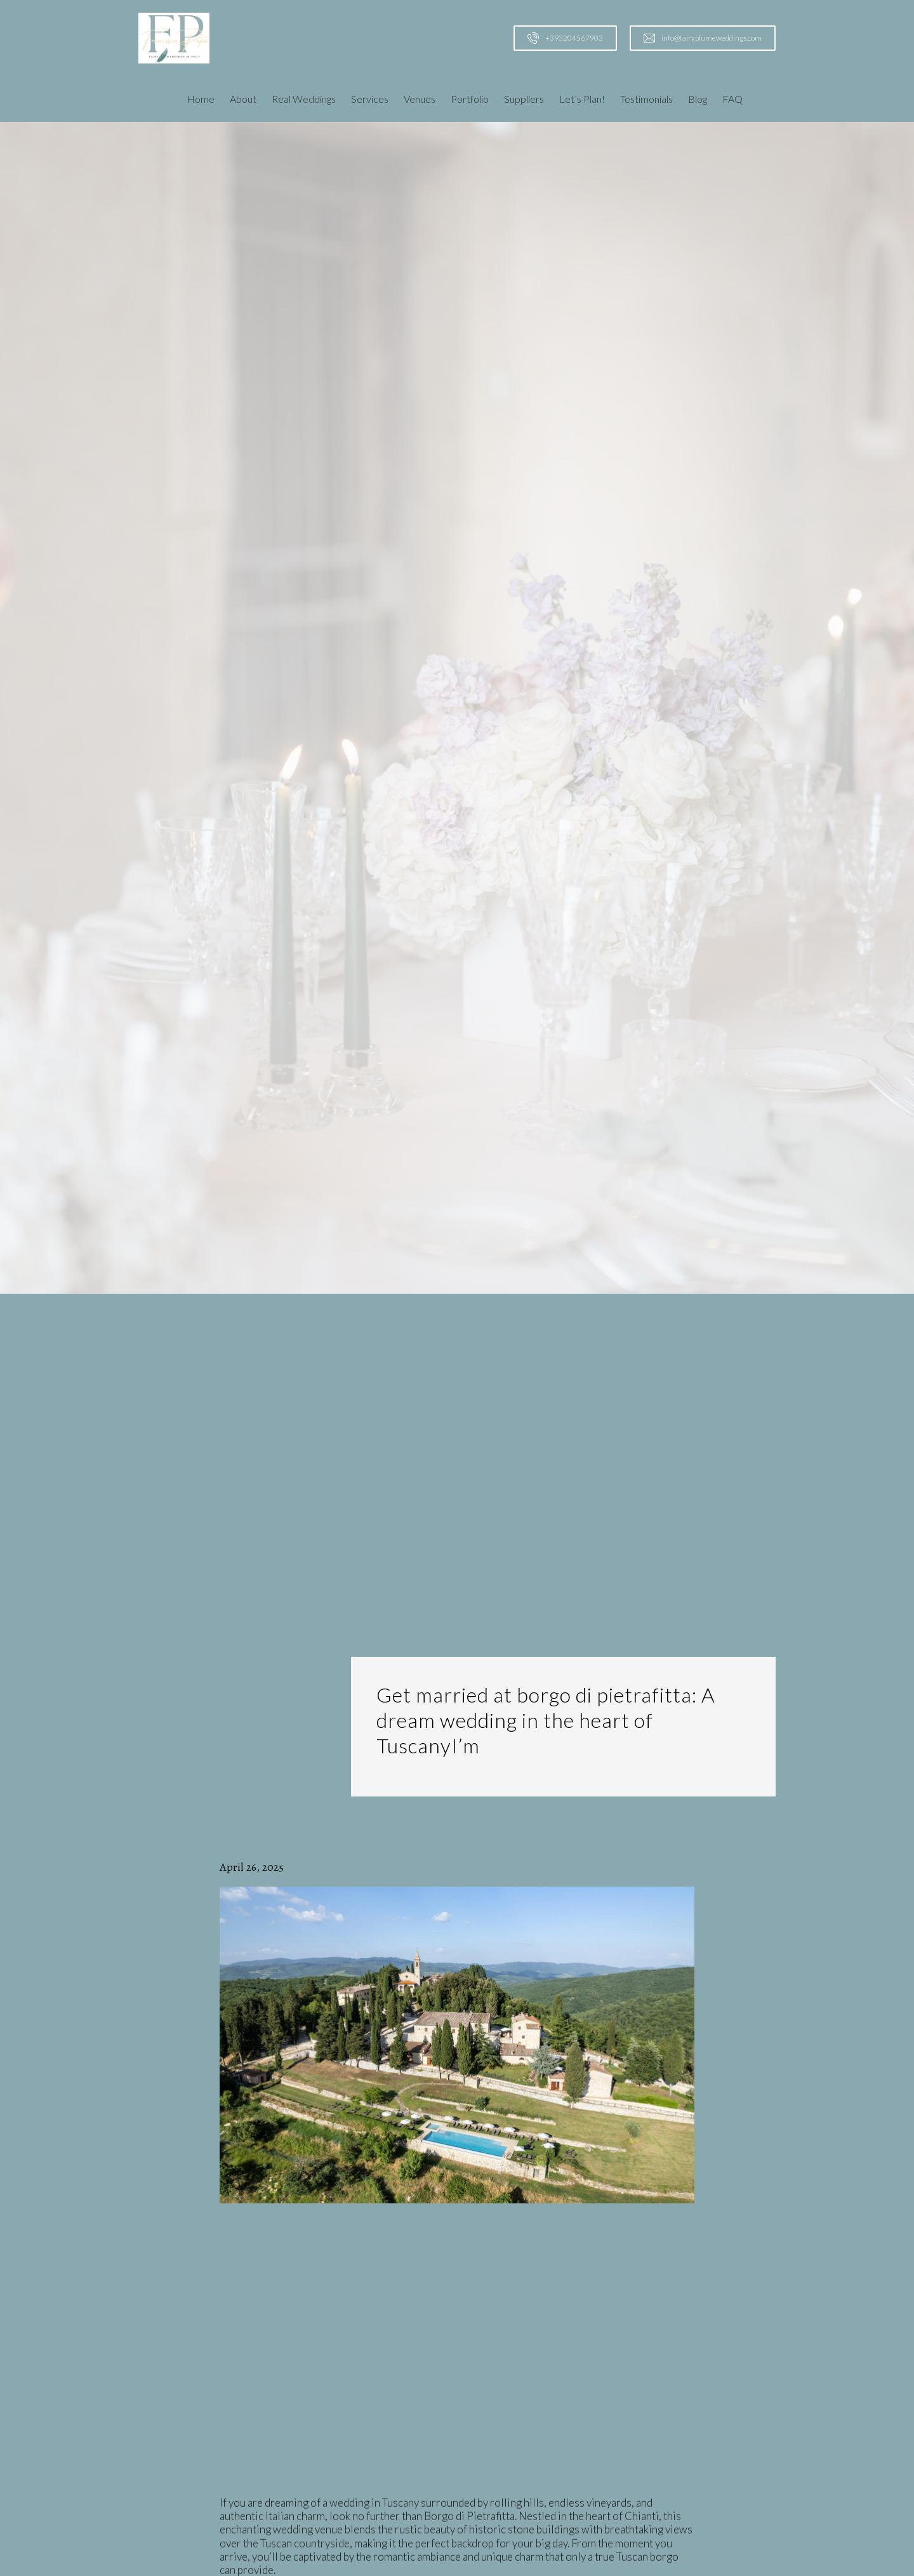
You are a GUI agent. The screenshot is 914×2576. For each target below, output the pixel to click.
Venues (419, 99)
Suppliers (524, 99)
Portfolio (470, 99)
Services (369, 99)
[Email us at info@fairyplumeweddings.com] (703, 38)
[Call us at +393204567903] (565, 38)
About (243, 99)
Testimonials (646, 99)
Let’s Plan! (582, 99)
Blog (697, 99)
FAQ (732, 99)
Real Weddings (304, 99)
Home (201, 99)
